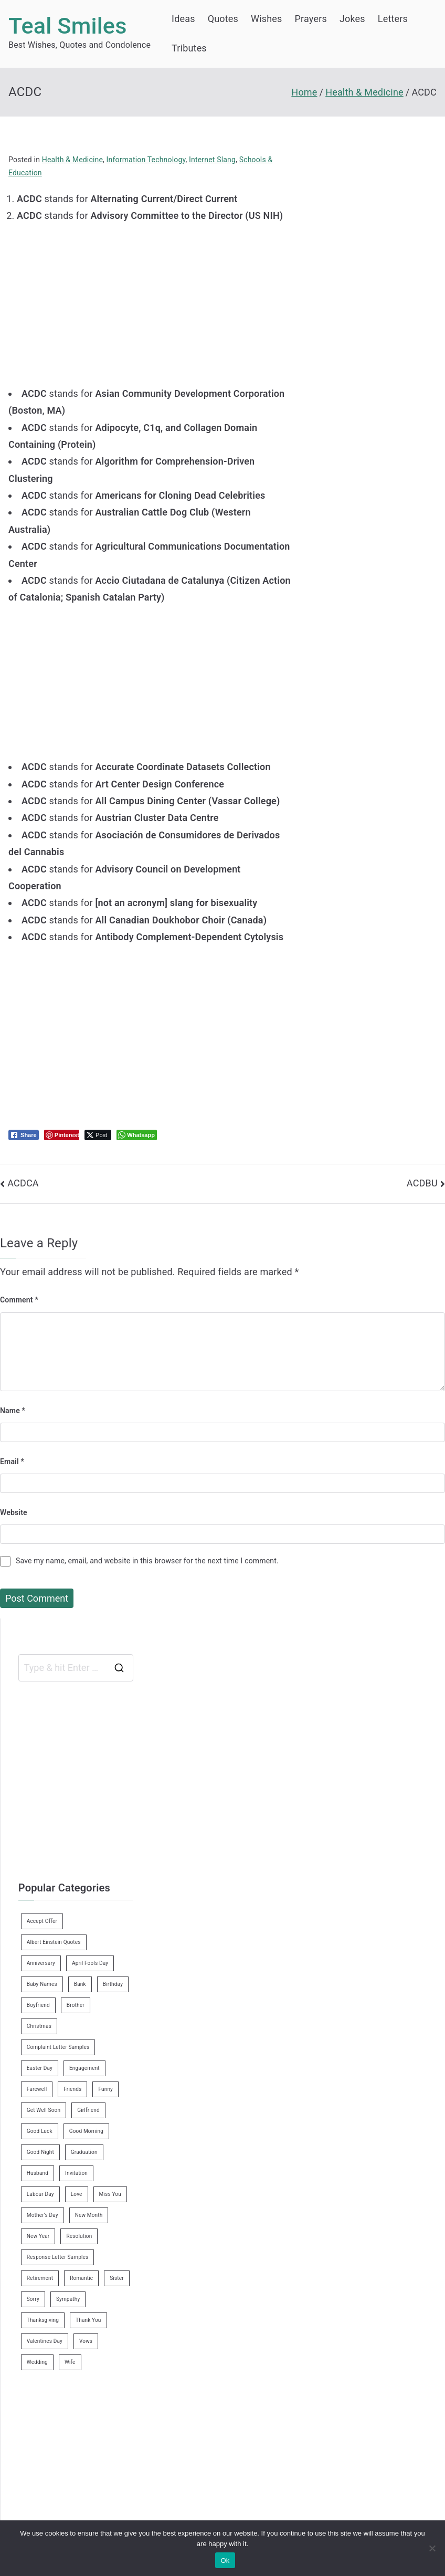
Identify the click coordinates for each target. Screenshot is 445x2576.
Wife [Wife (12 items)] (70, 2362)
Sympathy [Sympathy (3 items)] (68, 2299)
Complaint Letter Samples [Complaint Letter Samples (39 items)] (58, 2047)
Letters (393, 18)
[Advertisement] (154, 297)
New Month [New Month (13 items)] (89, 2215)
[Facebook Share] (23, 1135)
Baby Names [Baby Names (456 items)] (42, 1984)
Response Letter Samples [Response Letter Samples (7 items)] (58, 2257)
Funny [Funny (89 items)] (105, 2089)
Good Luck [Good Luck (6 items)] (39, 2131)
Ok (224, 2560)
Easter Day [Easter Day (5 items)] (39, 2068)
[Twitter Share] (97, 1135)
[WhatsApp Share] (136, 1135)
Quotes (223, 18)
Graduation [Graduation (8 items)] (84, 2152)
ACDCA (23, 1183)
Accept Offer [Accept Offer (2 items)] (42, 1921)
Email (12, 1461)
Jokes (352, 18)
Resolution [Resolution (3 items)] (79, 2236)
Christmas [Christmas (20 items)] (39, 2026)
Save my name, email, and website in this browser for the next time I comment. (147, 1561)
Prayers (311, 18)
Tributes (189, 48)
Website (13, 1512)
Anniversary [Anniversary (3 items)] (41, 1963)
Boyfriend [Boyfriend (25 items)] (38, 2005)
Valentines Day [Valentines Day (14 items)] (44, 2341)
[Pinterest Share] (61, 1135)
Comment (19, 1300)
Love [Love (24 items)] (76, 2194)
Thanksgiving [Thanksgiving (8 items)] (43, 2320)
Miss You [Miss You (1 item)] (110, 2194)
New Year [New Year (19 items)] (38, 2236)
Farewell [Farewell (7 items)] (37, 2089)
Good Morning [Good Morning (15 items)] (86, 2131)
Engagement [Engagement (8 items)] (84, 2068)
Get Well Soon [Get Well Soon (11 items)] (43, 2110)
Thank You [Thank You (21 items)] (88, 2320)
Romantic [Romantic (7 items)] (81, 2278)
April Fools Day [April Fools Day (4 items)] (90, 1963)
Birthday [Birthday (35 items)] (113, 1984)
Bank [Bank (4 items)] (80, 1984)
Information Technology (146, 159)
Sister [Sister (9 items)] (117, 2278)
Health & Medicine (72, 159)
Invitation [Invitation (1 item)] (76, 2173)
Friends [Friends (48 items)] (72, 2089)
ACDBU (422, 1183)
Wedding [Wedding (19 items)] (37, 2362)
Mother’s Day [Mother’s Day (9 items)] (42, 2215)
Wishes (266, 18)
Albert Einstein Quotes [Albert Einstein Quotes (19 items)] (54, 1942)
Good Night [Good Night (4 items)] (40, 2152)
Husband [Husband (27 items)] (37, 2173)
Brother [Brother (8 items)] (75, 2005)
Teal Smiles (67, 26)
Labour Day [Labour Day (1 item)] (40, 2194)
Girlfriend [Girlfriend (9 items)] (88, 2110)
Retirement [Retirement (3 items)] (40, 2278)
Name (12, 1410)
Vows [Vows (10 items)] (85, 2341)
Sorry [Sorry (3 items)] (33, 2299)
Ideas (183, 18)
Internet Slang (212, 159)
